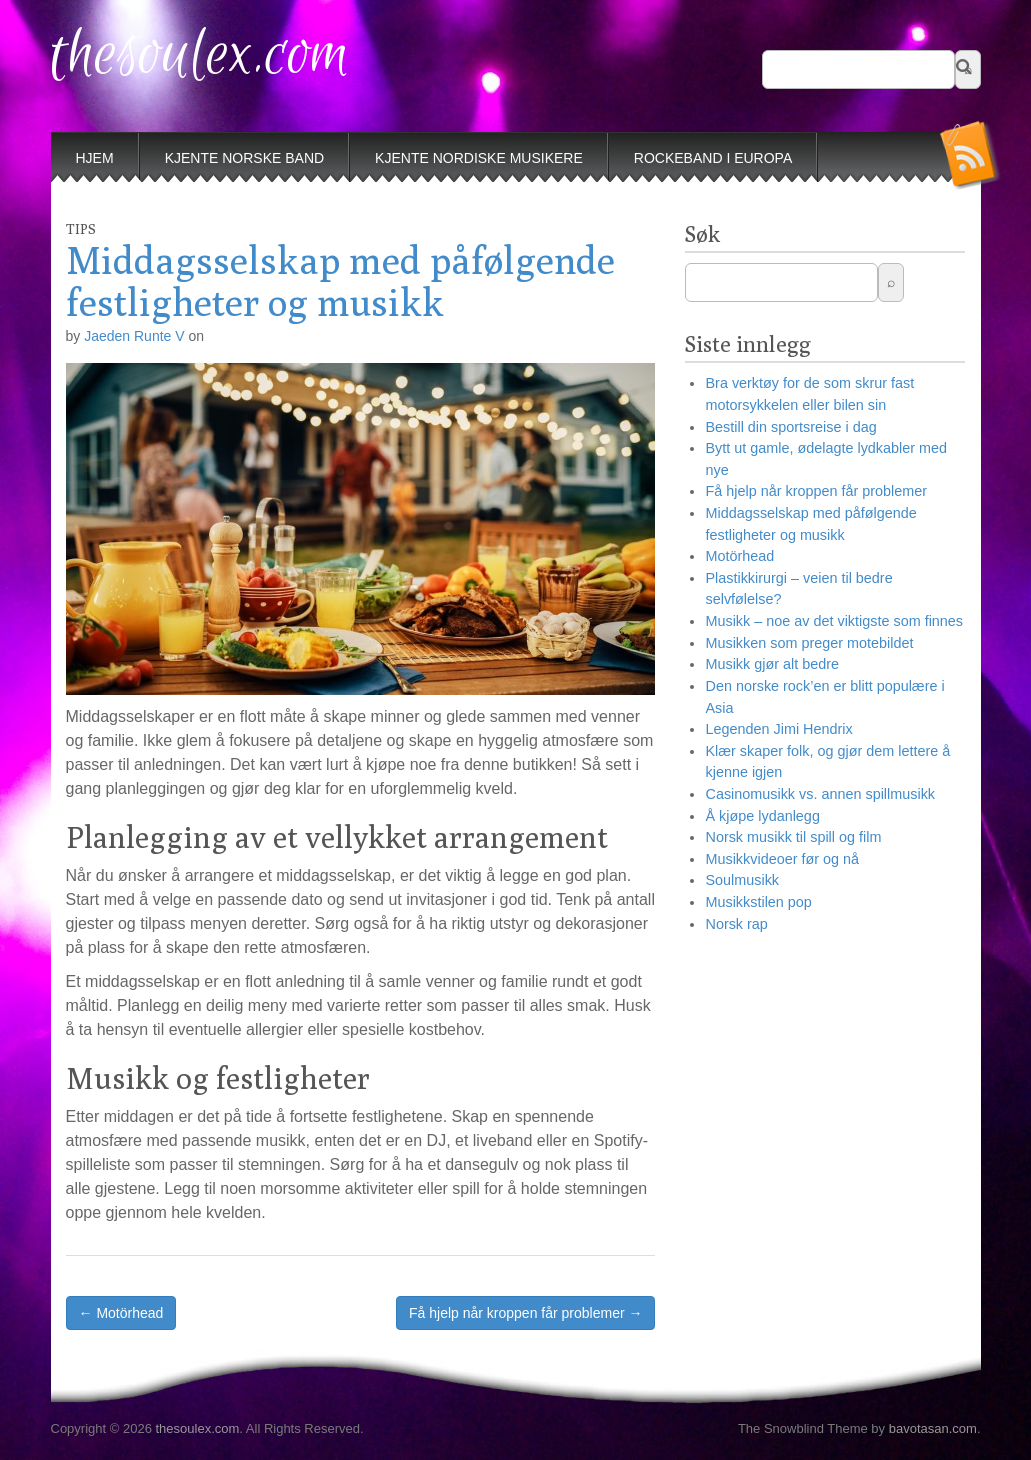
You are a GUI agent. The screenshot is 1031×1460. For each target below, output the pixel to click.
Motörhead (739, 556)
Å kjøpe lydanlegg (762, 816)
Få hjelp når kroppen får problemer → (525, 1313)
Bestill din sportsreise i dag (790, 427)
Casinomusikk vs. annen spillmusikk (820, 794)
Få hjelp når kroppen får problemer (816, 491)
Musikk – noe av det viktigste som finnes (834, 621)
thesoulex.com (200, 55)
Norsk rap (736, 924)
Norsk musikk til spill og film (793, 837)
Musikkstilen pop (758, 902)
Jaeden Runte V (134, 336)
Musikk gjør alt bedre (772, 664)
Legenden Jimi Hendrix (778, 729)
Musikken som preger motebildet (809, 643)
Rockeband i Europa (713, 158)
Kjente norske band (244, 158)
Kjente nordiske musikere (479, 158)
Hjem (95, 158)
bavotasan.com (933, 1428)
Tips (81, 229)
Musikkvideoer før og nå (782, 859)
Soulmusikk (742, 880)
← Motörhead (121, 1313)
